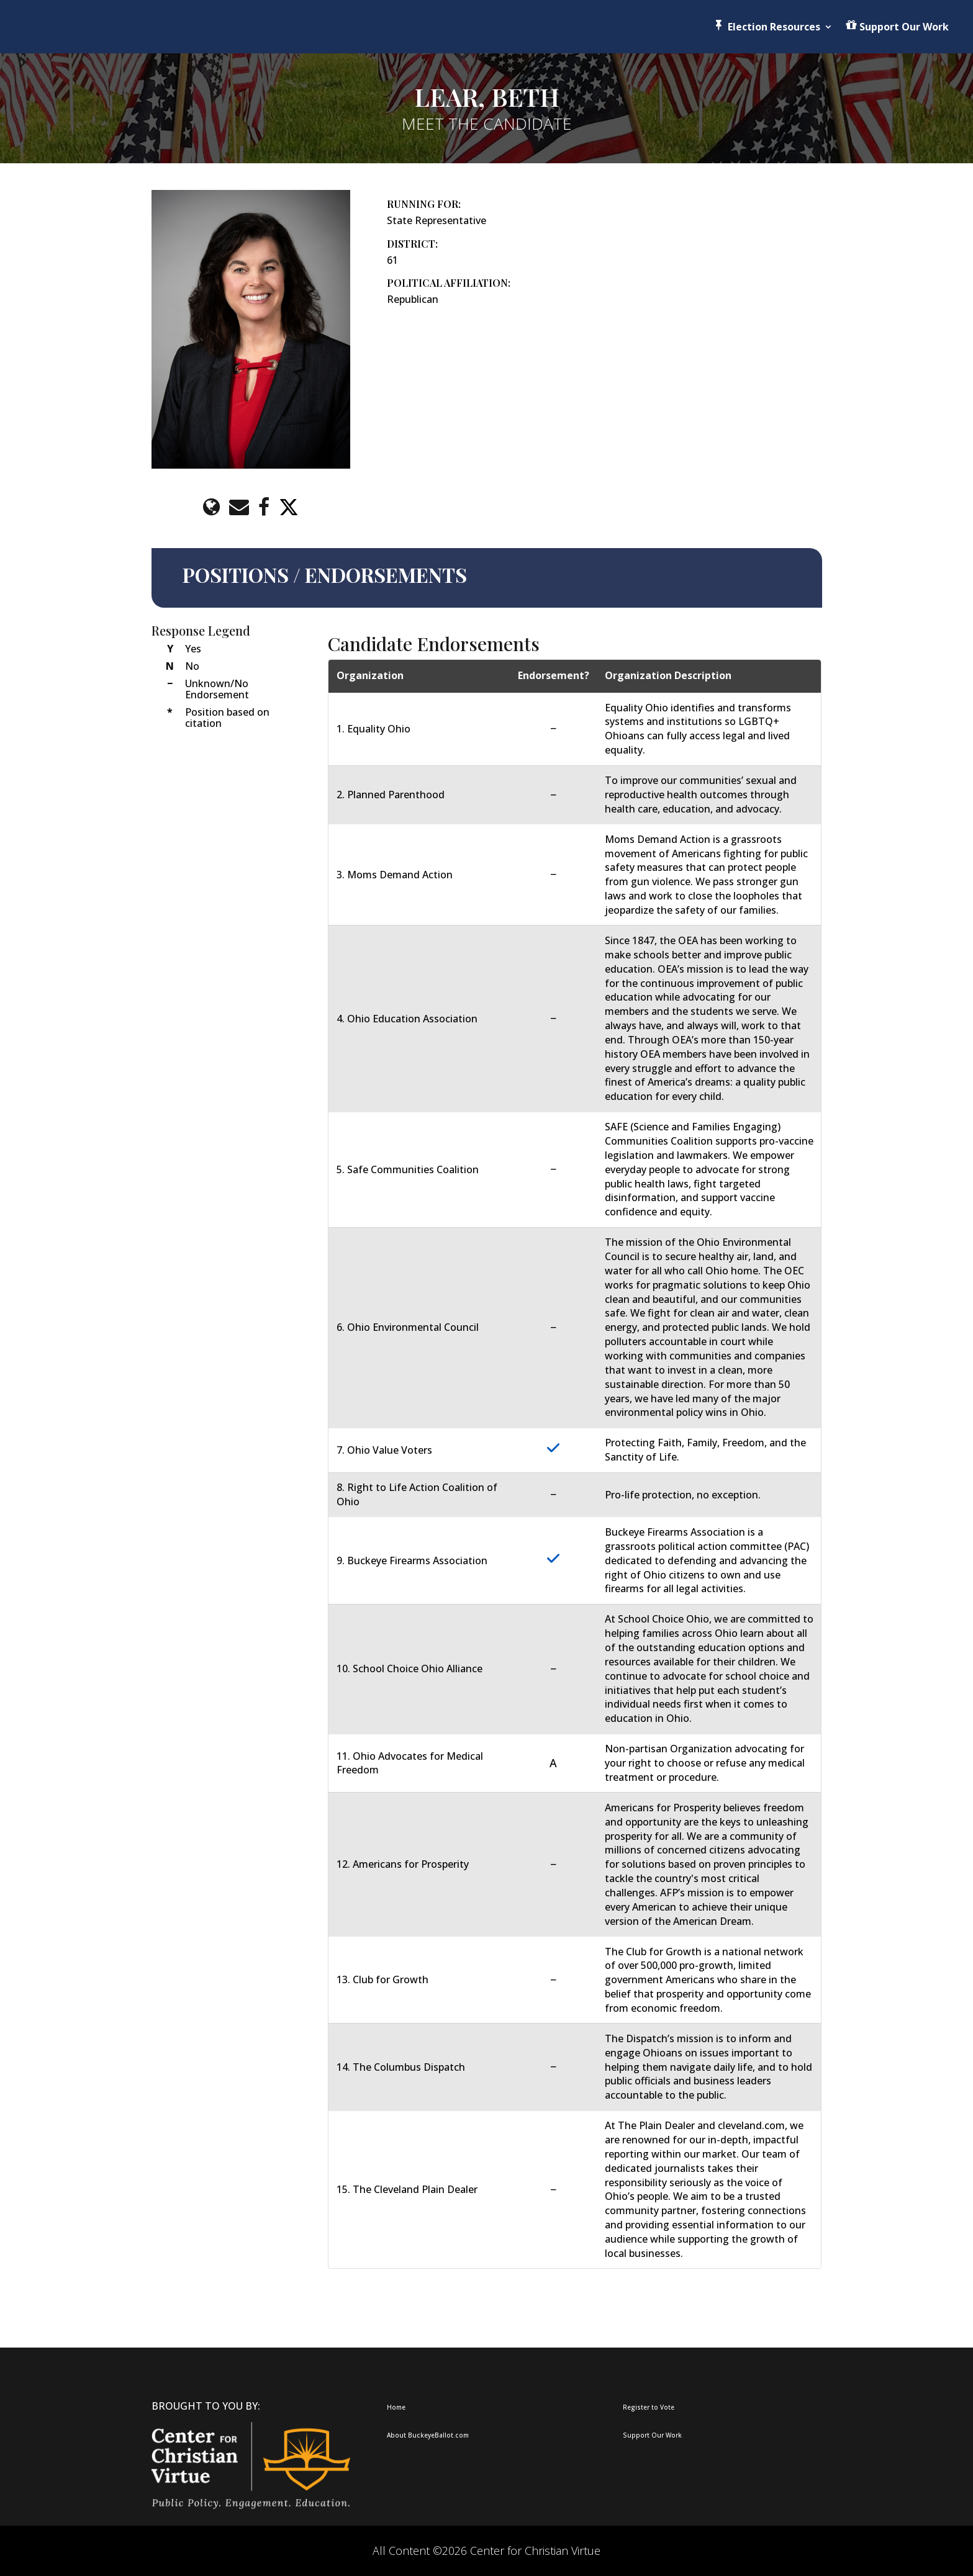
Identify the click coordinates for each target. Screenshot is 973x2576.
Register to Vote (648, 2407)
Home (396, 2407)
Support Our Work (652, 2435)
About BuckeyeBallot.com (428, 2435)
